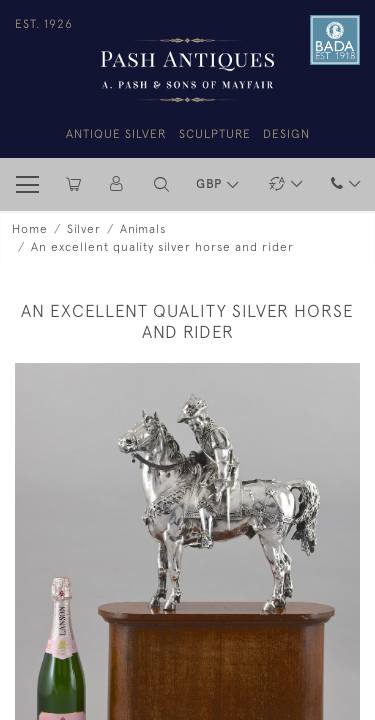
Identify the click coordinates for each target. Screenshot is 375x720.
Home (30, 229)
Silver (84, 229)
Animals (143, 229)
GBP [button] (211, 184)
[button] (161, 184)
